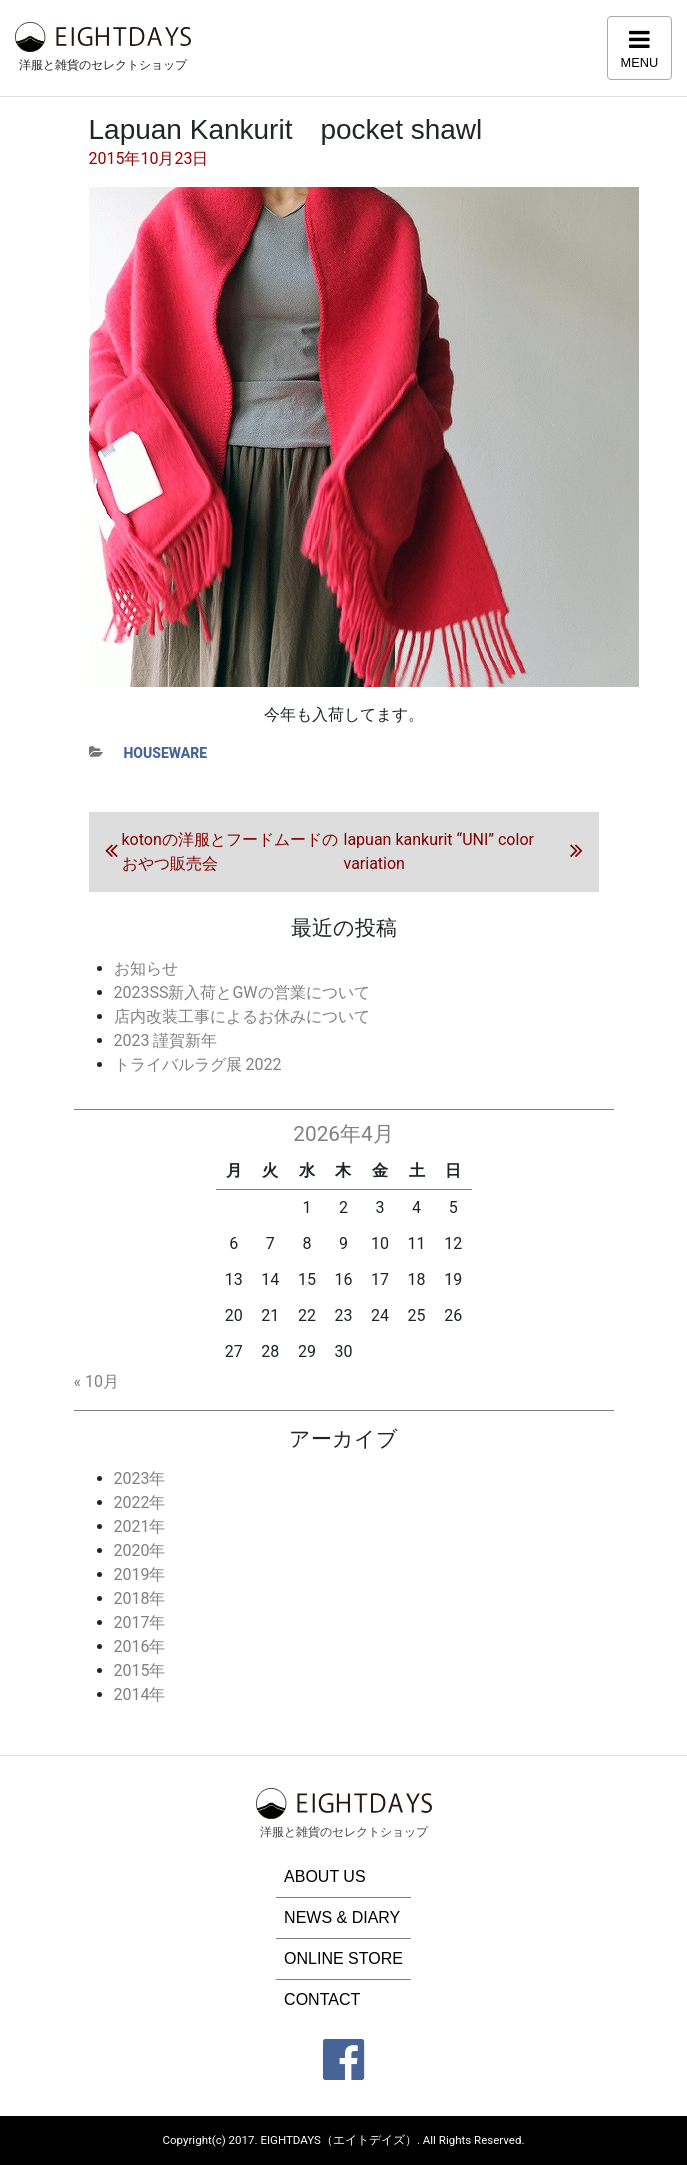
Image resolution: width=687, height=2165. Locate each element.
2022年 (140, 1502)
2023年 (140, 1478)
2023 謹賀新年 (166, 1040)
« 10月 (96, 1381)
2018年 (140, 1598)
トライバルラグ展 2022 (198, 1064)
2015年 (140, 1670)
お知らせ (146, 968)
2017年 (140, 1622)
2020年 (140, 1550)
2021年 (140, 1526)
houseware (166, 753)
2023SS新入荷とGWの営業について (242, 992)
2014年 (140, 1694)
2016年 (140, 1646)
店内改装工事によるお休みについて (242, 1016)
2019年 (140, 1574)
